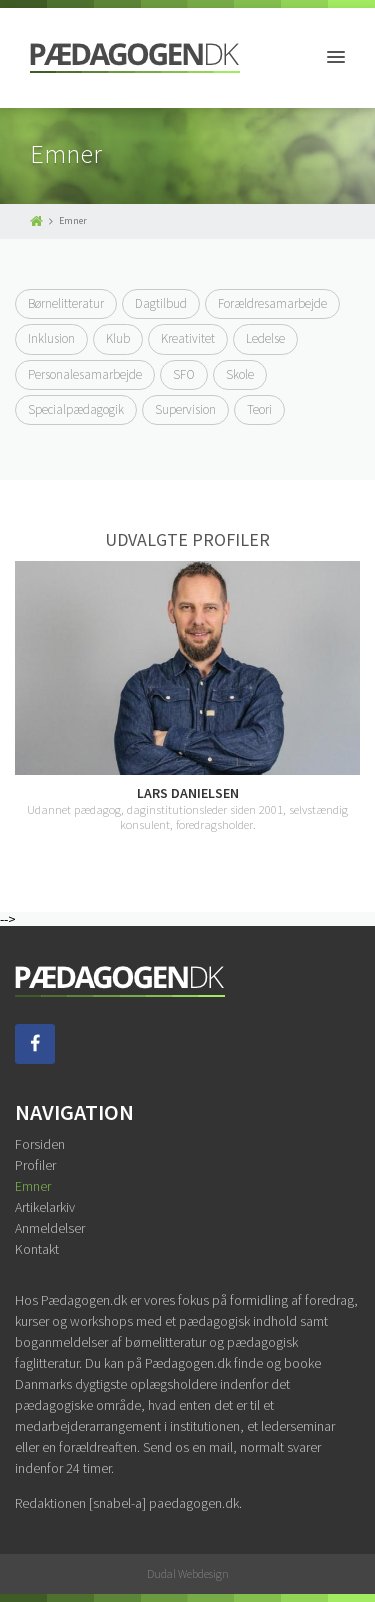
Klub (118, 338)
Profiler (35, 1165)
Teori (259, 409)
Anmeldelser (50, 1228)
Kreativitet (188, 338)
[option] (187, 696)
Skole (240, 374)
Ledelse (265, 338)
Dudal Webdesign (188, 1573)
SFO (184, 374)
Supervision (185, 409)
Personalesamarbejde (85, 374)
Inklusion (51, 338)
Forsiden (40, 1144)
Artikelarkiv (45, 1207)
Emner (33, 1186)
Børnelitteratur (66, 303)
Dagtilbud (161, 303)
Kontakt (37, 1249)
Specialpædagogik (76, 409)
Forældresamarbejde (272, 303)
